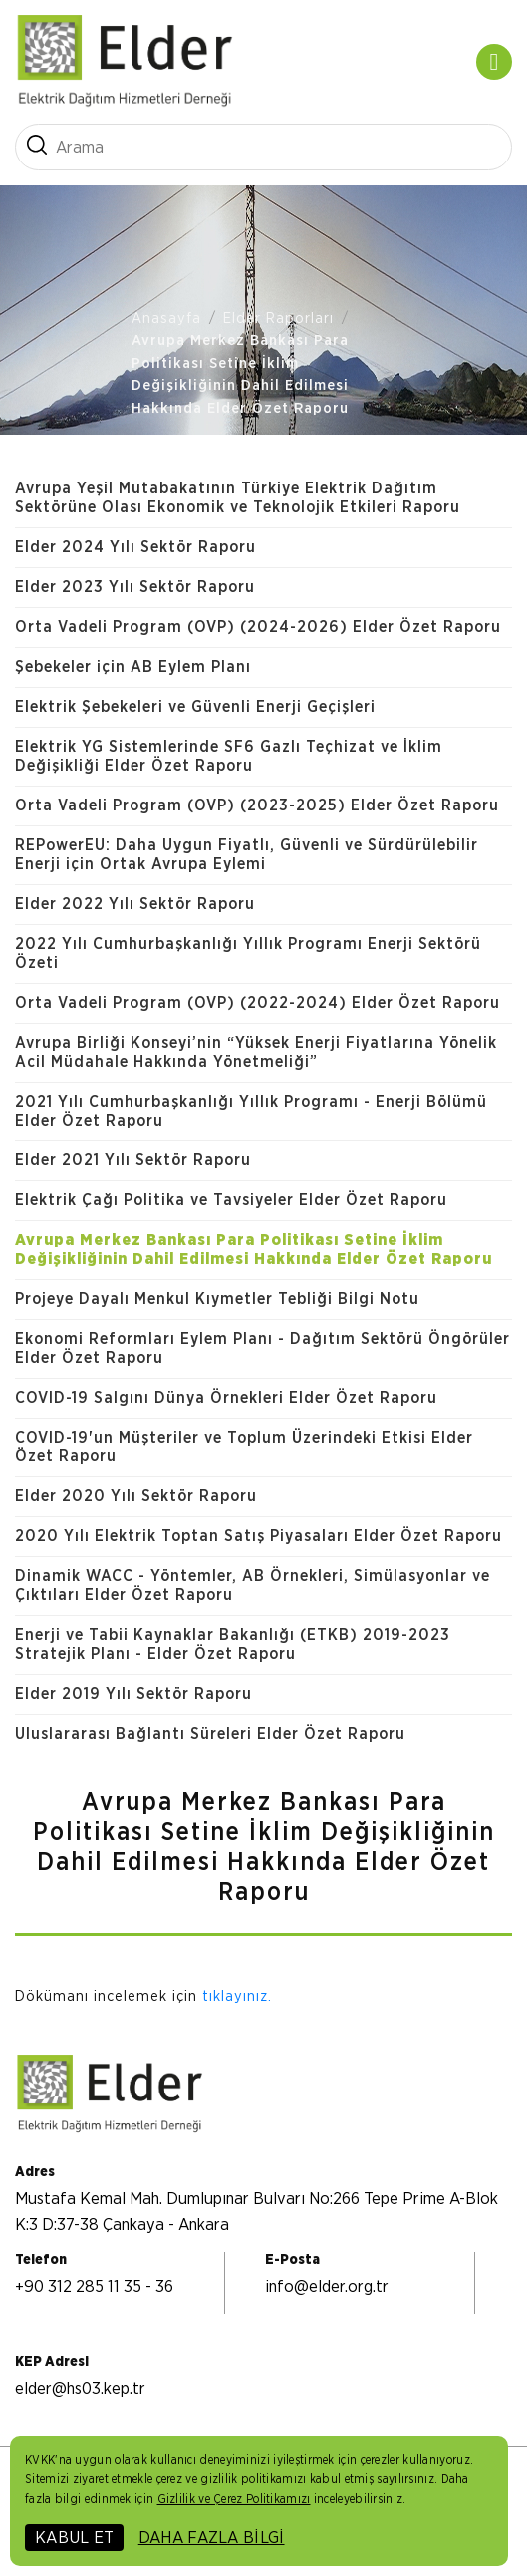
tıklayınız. (237, 1996)
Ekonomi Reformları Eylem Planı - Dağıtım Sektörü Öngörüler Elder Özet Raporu (262, 1348)
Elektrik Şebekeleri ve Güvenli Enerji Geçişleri (195, 707)
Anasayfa (166, 318)
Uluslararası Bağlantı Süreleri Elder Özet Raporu (210, 1734)
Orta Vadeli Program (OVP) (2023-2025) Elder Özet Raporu (257, 805)
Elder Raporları (278, 318)
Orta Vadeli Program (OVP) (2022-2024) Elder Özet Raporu (257, 1003)
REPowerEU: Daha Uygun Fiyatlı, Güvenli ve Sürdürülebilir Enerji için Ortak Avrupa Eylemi (246, 854)
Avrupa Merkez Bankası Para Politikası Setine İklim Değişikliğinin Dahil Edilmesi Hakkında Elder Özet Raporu (240, 374)
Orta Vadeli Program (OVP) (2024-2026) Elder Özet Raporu (258, 627)
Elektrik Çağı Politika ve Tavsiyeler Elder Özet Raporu (231, 1200)
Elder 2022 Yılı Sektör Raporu (135, 904)
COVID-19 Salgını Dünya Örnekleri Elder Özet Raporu (226, 1398)
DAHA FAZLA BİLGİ (211, 2537)
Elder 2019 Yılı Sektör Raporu (133, 1694)
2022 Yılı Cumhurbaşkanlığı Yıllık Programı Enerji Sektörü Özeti (248, 953)
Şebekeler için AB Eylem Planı (133, 667)
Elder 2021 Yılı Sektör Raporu (133, 1160)
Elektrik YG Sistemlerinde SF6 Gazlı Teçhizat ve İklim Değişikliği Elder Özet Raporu (228, 756)
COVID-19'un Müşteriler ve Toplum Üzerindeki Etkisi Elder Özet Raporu (244, 1447)
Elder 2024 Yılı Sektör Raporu (135, 547)
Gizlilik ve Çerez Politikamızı (234, 2499)
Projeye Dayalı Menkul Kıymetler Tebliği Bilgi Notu (217, 1299)
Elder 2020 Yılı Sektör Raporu (136, 1496)
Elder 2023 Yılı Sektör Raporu (135, 587)
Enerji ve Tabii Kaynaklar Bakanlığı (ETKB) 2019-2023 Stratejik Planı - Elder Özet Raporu (232, 1644)
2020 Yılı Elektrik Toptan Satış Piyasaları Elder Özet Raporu (258, 1536)
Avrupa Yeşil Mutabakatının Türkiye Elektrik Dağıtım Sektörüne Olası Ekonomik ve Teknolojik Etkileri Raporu (237, 498)
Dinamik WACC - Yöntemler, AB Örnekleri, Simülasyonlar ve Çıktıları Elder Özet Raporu (252, 1585)
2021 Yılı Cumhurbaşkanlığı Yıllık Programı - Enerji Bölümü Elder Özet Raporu (251, 1111)
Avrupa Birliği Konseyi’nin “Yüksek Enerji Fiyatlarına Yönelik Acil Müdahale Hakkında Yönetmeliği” (256, 1052)
